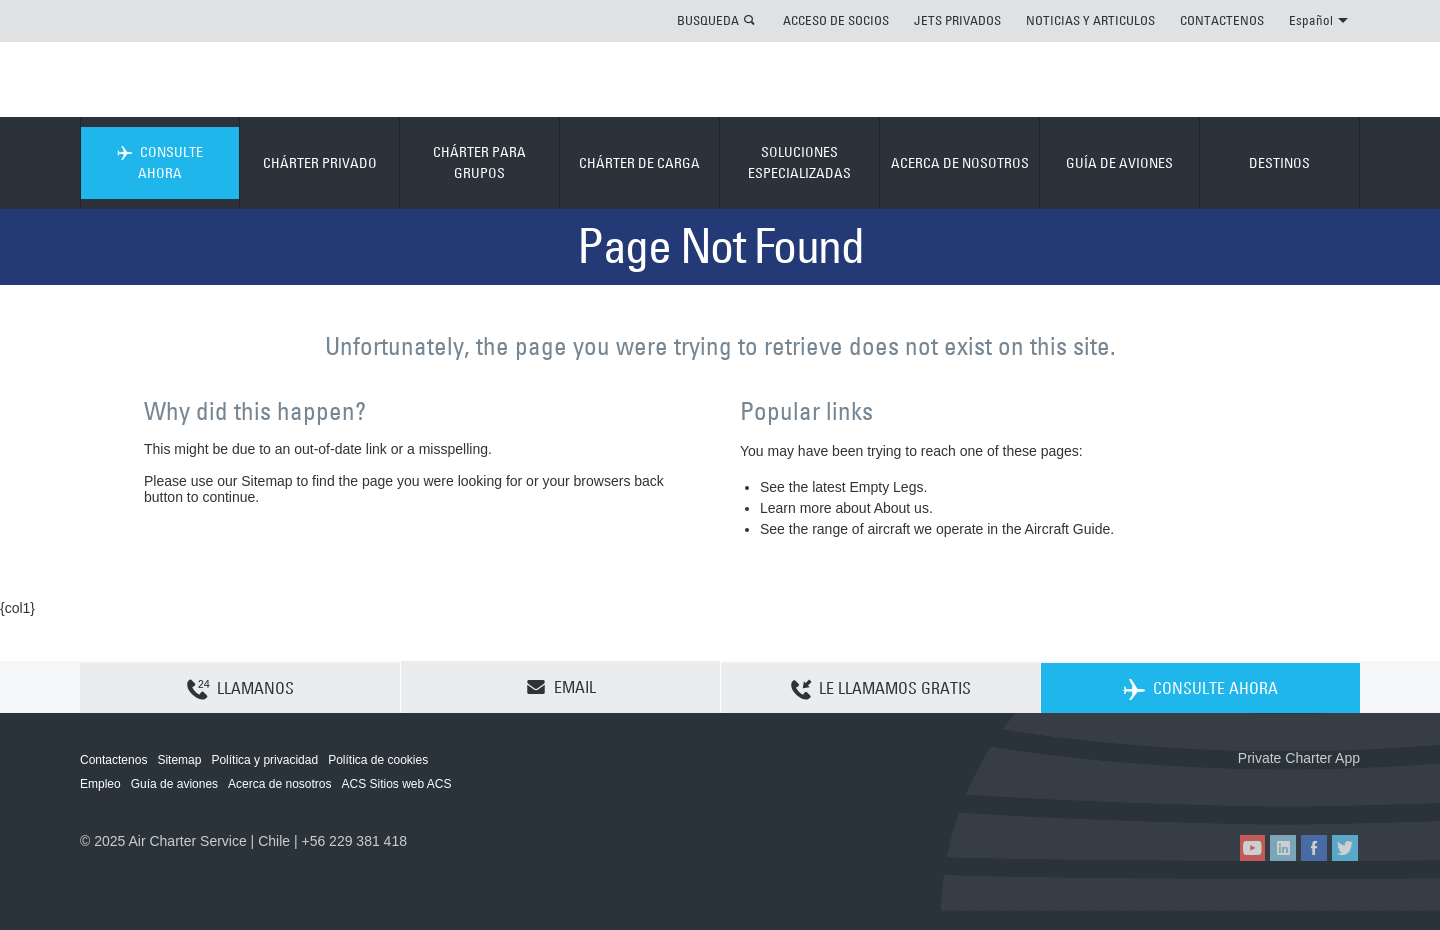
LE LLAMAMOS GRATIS (881, 688)
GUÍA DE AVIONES (1119, 163)
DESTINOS (1279, 163)
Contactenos (113, 760)
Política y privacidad (264, 760)
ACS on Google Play (1317, 790)
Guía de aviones (174, 784)
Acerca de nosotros (279, 784)
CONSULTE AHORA (160, 162)
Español (1318, 20)
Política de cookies (378, 760)
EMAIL (561, 687)
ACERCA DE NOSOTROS (960, 163)
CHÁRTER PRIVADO (320, 163)
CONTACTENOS (1222, 20)
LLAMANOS (240, 688)
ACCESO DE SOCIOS (836, 20)
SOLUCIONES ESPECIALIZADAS (799, 162)
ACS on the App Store (1227, 790)
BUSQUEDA (708, 20)
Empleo (100, 784)
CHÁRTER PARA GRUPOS (479, 162)
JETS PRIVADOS (957, 20)
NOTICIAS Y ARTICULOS (1090, 20)
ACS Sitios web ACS (396, 784)
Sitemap (179, 760)
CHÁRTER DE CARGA (639, 163)
